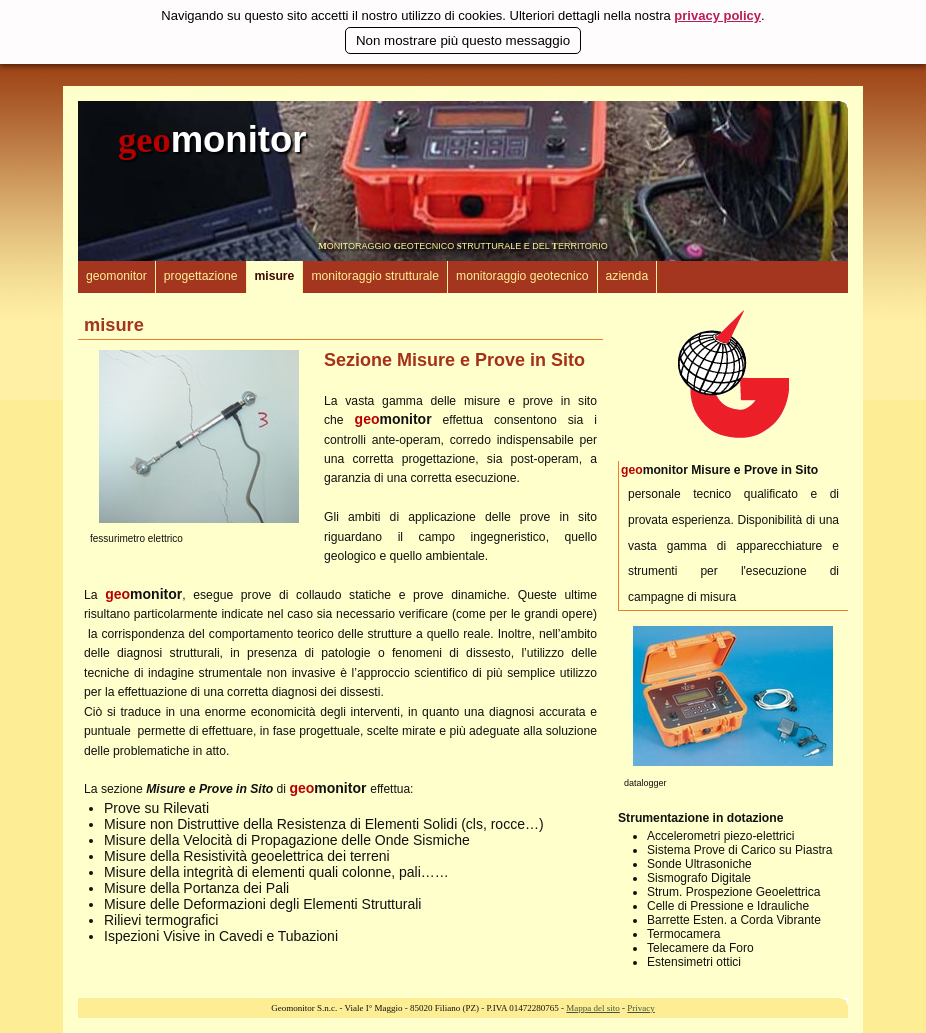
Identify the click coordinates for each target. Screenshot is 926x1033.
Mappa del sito (593, 1008)
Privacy (641, 1008)
